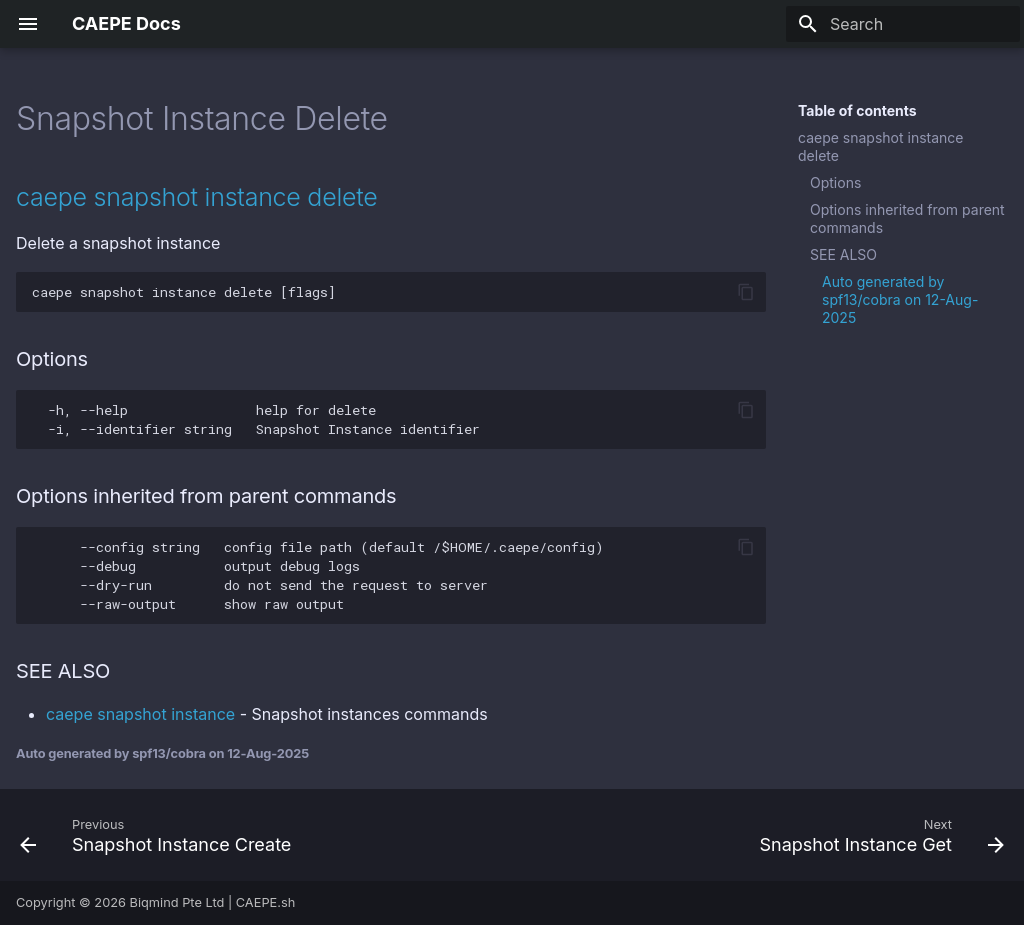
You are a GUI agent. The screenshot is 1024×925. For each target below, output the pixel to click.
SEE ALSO (843, 254)
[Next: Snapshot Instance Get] (877, 835)
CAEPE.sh (266, 902)
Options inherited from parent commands (907, 218)
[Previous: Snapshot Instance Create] (160, 835)
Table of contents (857, 110)
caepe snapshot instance (140, 714)
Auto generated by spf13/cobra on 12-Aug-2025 (900, 299)
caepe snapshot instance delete (881, 146)
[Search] (903, 24)
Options (835, 182)
